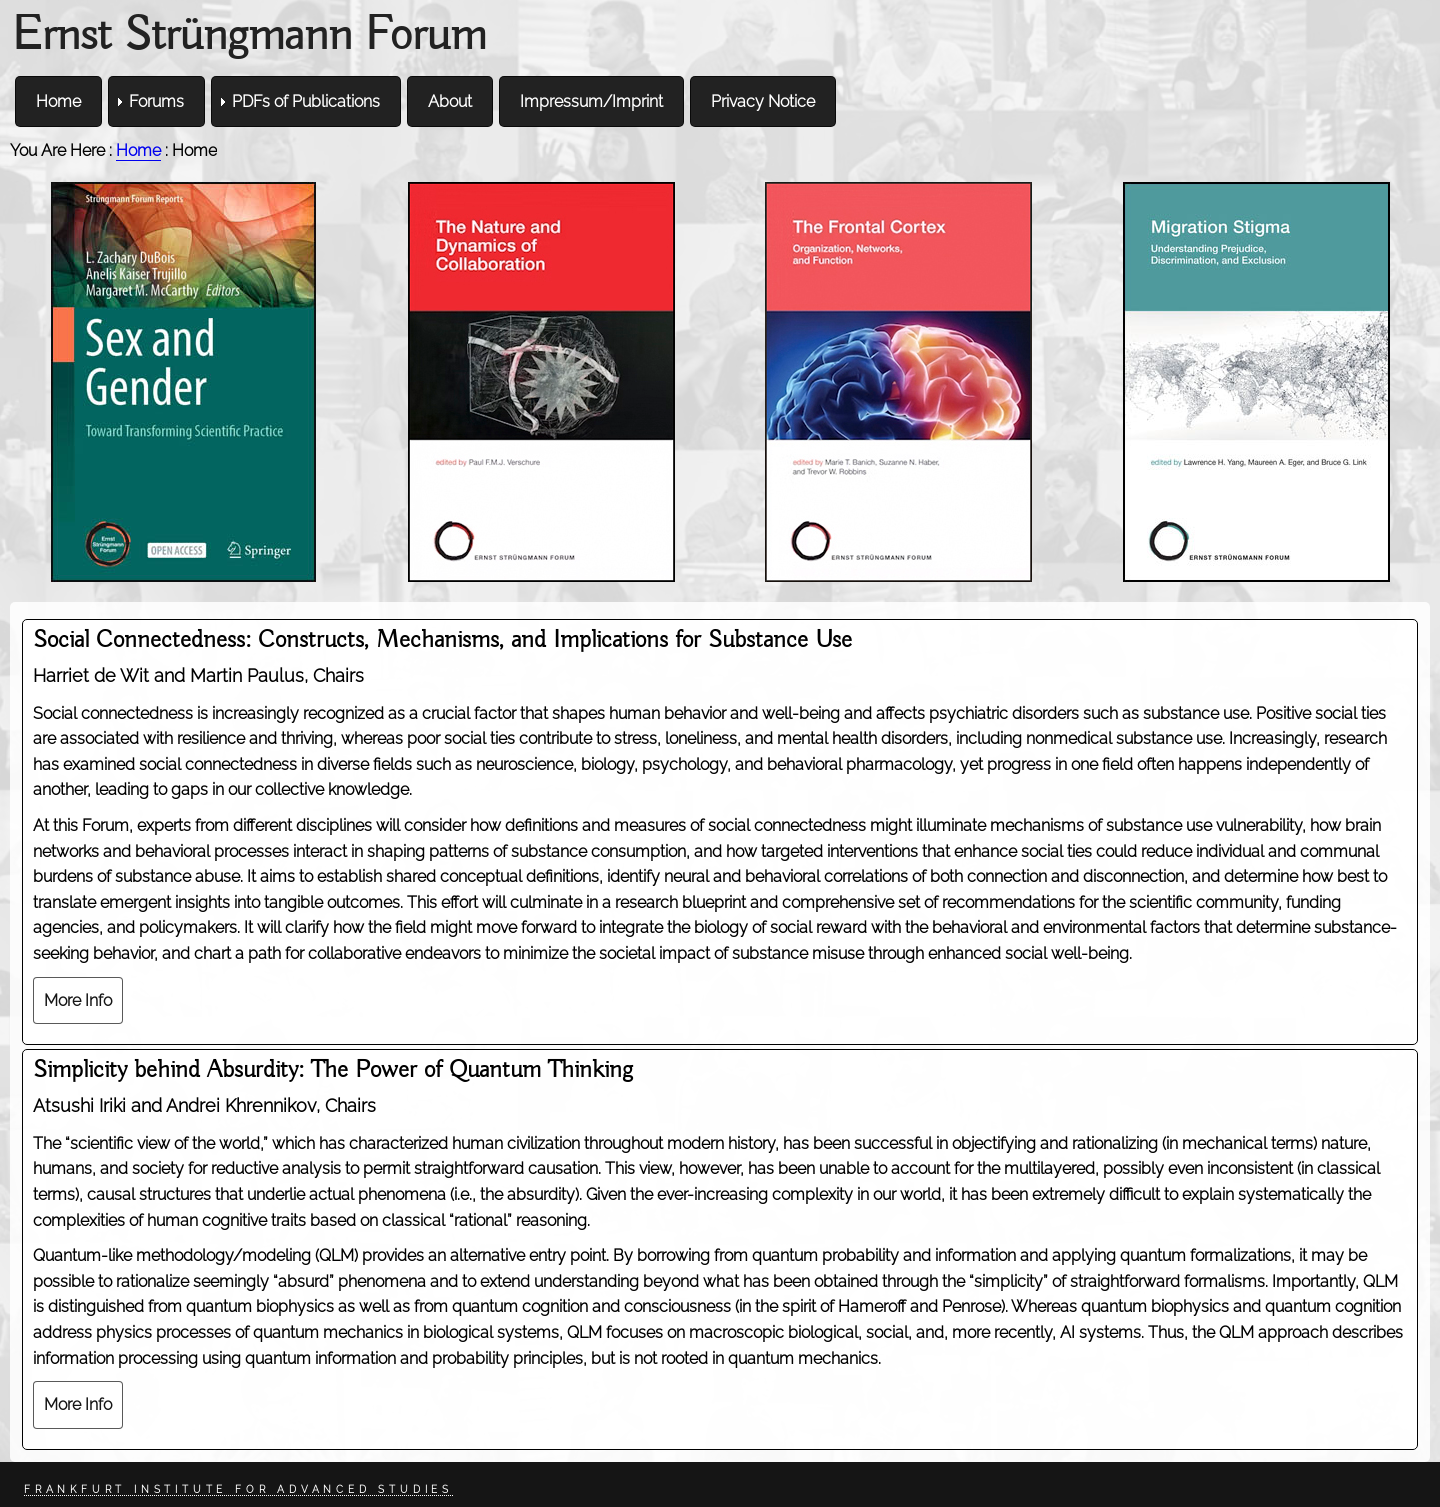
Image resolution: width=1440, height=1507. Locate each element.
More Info (78, 1000)
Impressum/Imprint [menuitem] (591, 101)
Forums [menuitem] (156, 101)
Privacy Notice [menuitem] (763, 101)
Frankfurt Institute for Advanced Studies (238, 1489)
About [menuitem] (450, 101)
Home (138, 150)
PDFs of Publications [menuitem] (306, 101)
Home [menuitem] (58, 101)
